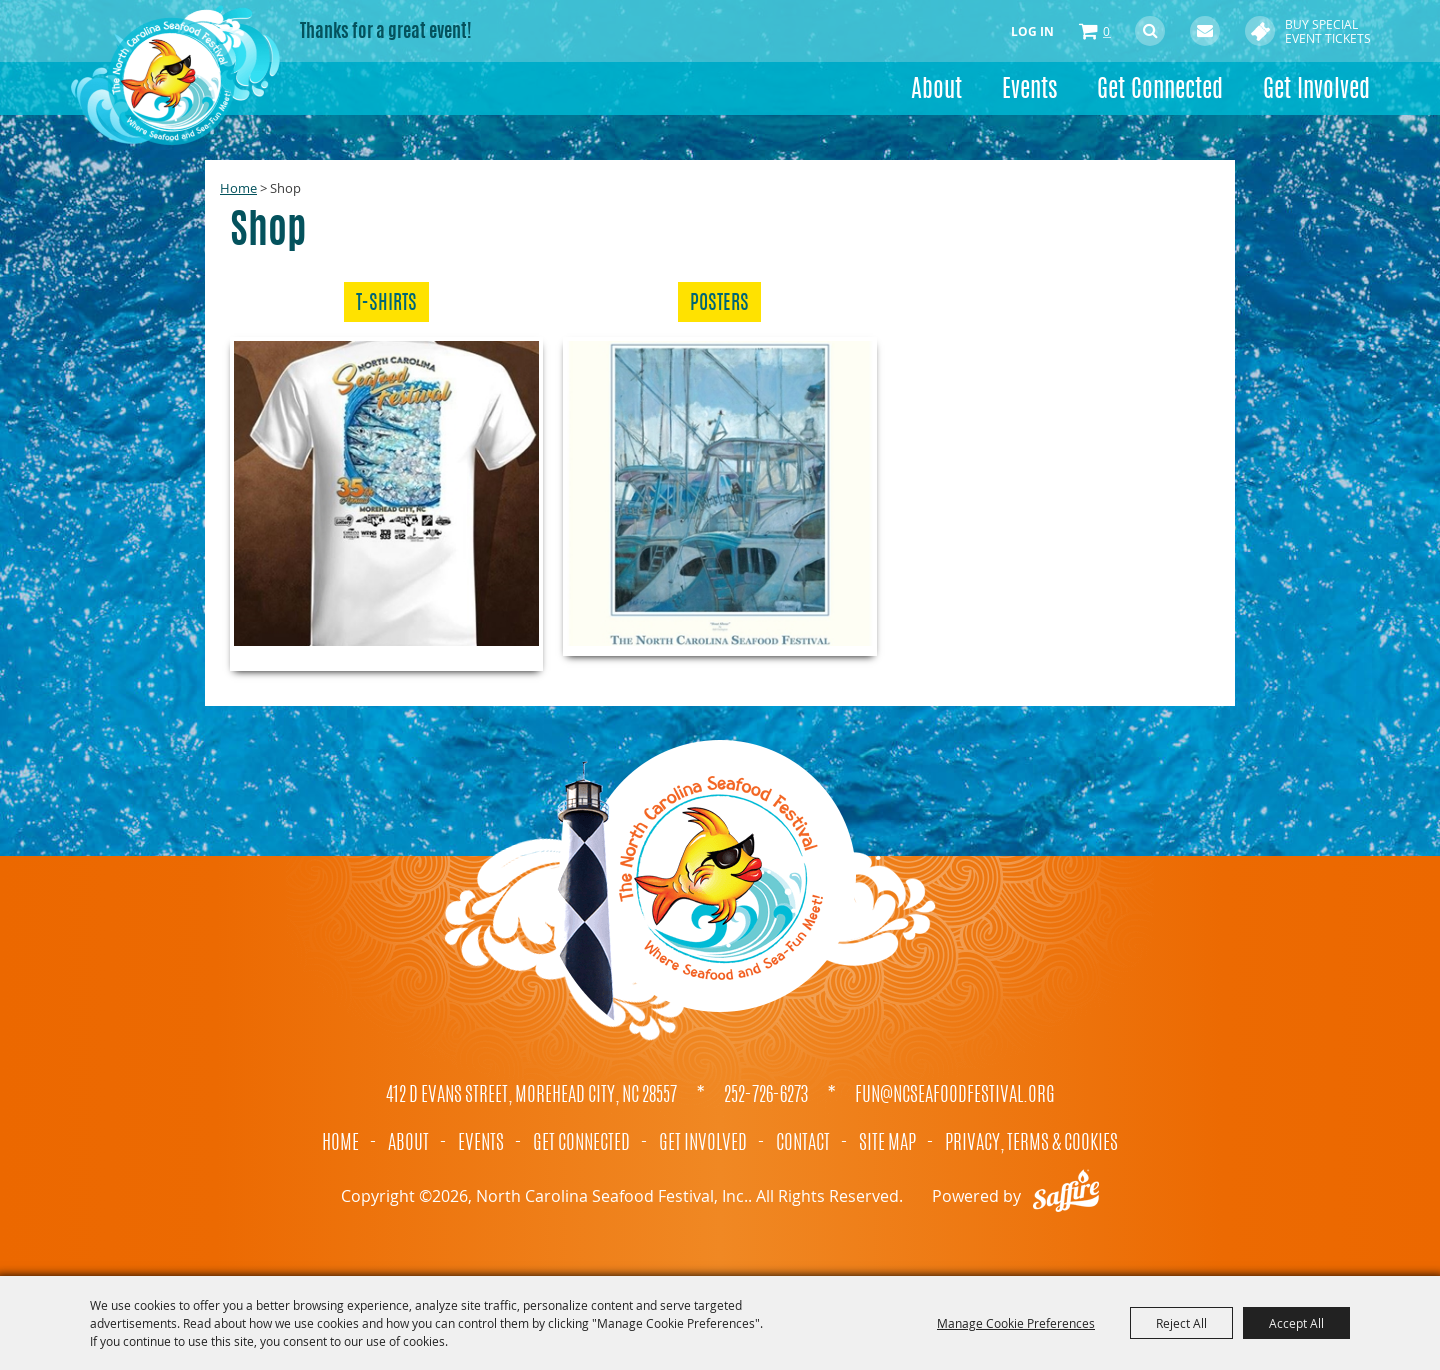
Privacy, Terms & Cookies (1031, 1144)
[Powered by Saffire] (1066, 1196)
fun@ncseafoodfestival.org (955, 1096)
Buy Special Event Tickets (1328, 31)
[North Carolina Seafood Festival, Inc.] (175, 75)
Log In (1032, 31)
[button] (386, 504)
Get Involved (1316, 91)
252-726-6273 (766, 1096)
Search (1150, 31)
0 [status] (1106, 31)
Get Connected (1160, 91)
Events (1029, 91)
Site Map (887, 1144)
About (936, 91)
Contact (803, 1144)
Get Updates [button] (1205, 31)
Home (238, 188)
